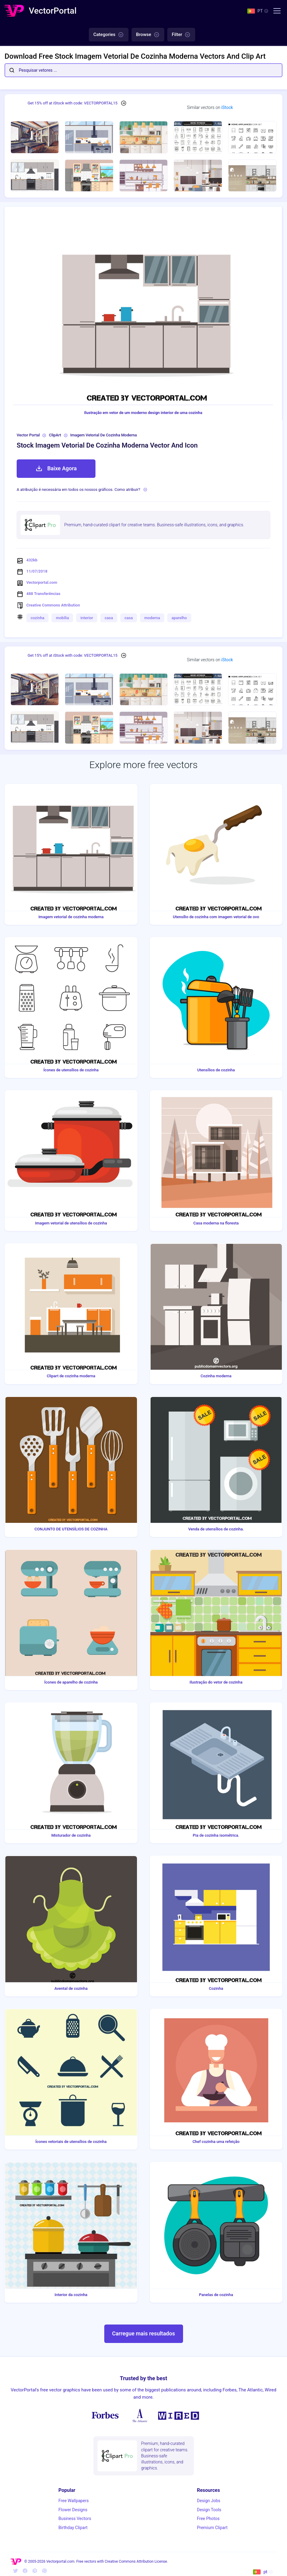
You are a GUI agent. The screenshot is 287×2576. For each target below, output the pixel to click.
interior (86, 618)
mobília (62, 618)
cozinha (37, 618)
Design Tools (209, 2509)
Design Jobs (208, 2500)
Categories (108, 35)
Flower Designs (72, 2509)
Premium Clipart (212, 2527)
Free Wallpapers (73, 2500)
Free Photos (208, 2518)
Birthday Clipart (73, 2527)
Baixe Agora (56, 468)
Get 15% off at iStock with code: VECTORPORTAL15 (73, 103)
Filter (181, 35)
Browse (148, 35)
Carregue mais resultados (143, 2333)
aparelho (179, 618)
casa (109, 618)
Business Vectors (74, 2518)
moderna (152, 618)
